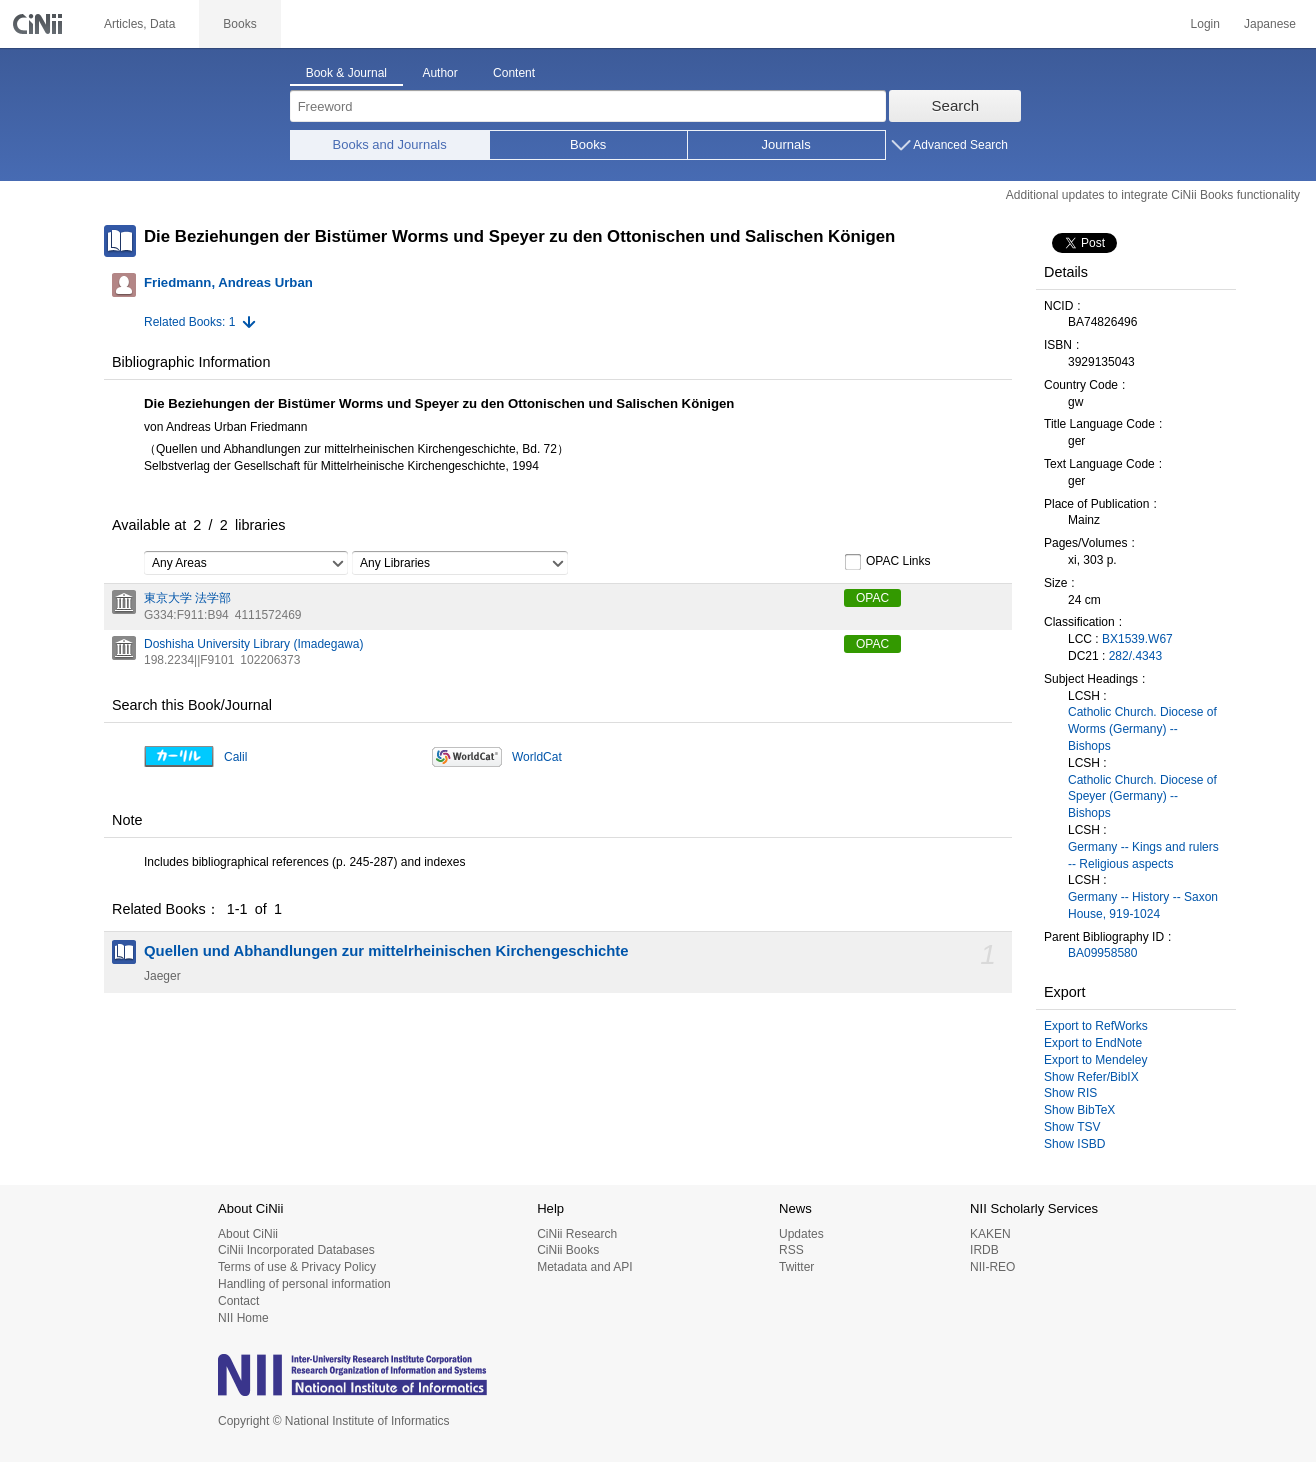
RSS (791, 1250)
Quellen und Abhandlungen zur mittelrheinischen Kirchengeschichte (386, 951)
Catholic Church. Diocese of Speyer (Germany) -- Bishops (1142, 797)
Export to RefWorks (1096, 1026)
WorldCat (537, 757)
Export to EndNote (1093, 1043)
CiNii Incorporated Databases (296, 1250)
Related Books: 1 (189, 322)
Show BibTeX (1079, 1110)
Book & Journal (346, 73)
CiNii (40, 24)
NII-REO (992, 1267)
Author (439, 73)
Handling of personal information (304, 1284)
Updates (801, 1234)
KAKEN (990, 1234)
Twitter (796, 1267)
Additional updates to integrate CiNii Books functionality (1153, 195)
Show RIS (1070, 1093)
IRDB (984, 1250)
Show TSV (1072, 1127)
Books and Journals (390, 144)
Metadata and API (584, 1267)
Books (588, 144)
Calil (235, 757)
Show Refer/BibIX (1091, 1077)
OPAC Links (887, 562)
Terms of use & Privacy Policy (297, 1267)
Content (514, 73)
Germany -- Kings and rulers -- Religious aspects (1143, 855)
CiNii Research (577, 1234)
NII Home (243, 1318)
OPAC (872, 598)
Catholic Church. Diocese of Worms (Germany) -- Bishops (1142, 729)
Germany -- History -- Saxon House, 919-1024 (1143, 905)
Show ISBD (1074, 1144)
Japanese (1270, 24)
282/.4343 (1135, 656)
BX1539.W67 (1137, 639)
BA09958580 (1102, 953)
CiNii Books (568, 1250)
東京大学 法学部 (187, 598)
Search (956, 105)
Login (1205, 24)
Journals (786, 144)
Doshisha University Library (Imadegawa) (253, 644)
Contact (238, 1301)
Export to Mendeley (1095, 1060)
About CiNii (248, 1234)
